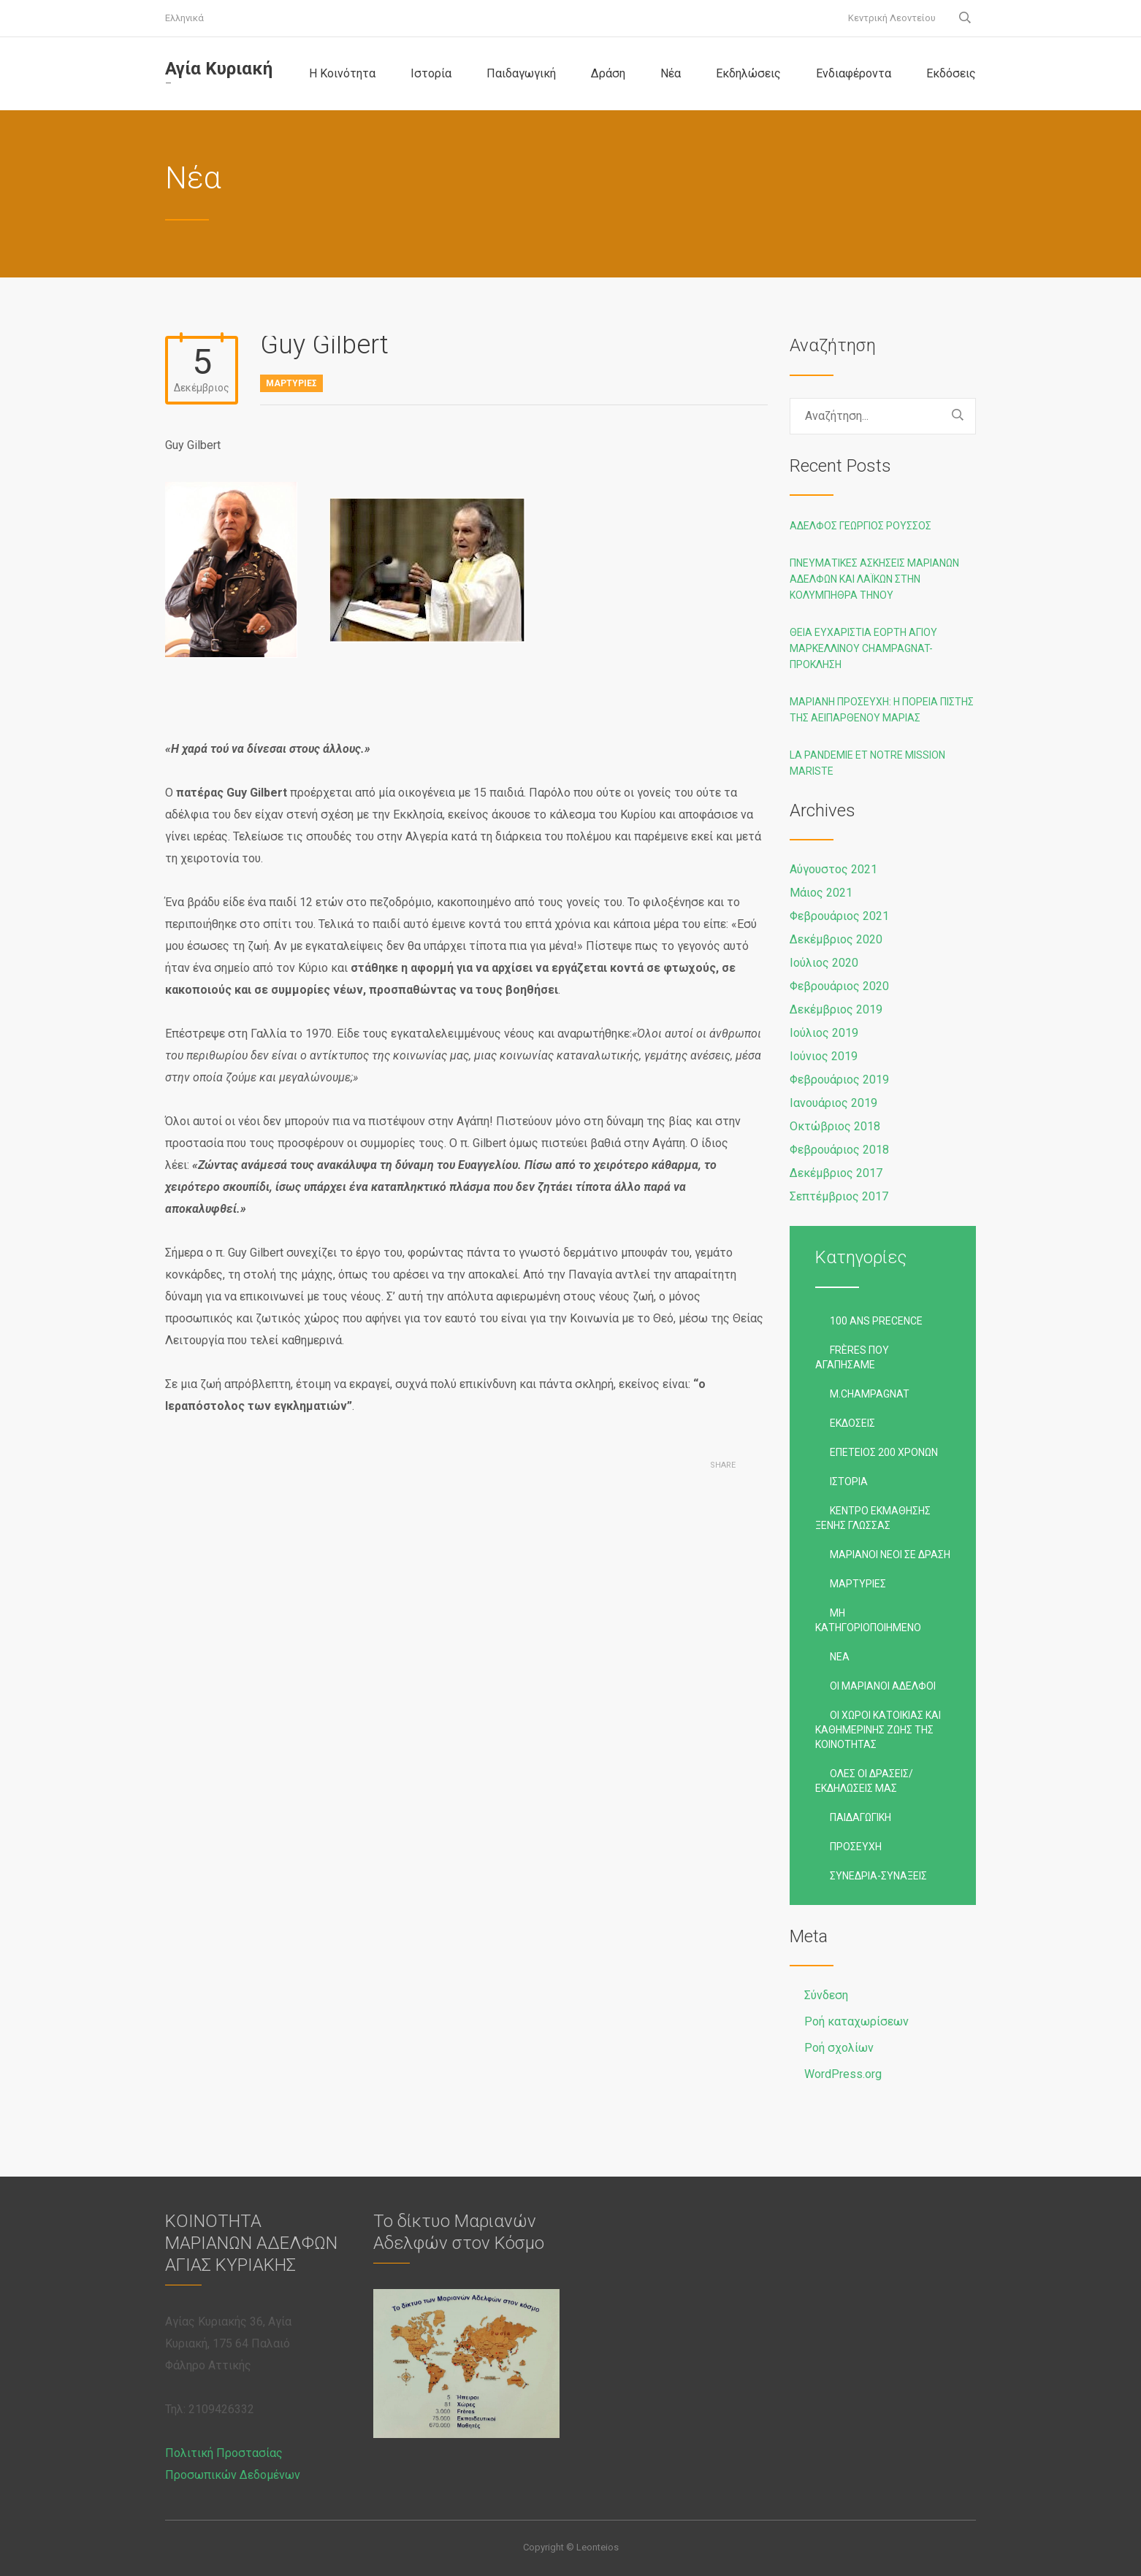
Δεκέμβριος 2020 (836, 939)
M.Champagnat (869, 1394)
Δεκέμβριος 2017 (836, 1173)
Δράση (608, 73)
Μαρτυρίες (291, 383)
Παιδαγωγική (521, 73)
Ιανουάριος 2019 (833, 1103)
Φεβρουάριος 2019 (839, 1079)
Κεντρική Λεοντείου (892, 17)
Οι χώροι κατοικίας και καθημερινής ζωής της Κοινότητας (878, 1729)
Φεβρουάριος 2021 (839, 916)
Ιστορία (431, 73)
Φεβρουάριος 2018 (839, 1150)
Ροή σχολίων (839, 2048)
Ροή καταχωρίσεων (856, 2021)
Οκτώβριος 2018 (835, 1126)
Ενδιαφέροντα (853, 73)
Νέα (670, 73)
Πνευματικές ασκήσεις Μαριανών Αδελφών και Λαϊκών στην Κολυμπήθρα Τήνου (874, 579)
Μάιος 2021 (821, 893)
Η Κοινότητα (342, 73)
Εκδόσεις (951, 73)
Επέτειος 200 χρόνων (884, 1452)
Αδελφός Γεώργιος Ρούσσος (860, 526)
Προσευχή (856, 1846)
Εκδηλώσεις (748, 73)
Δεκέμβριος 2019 (836, 1009)
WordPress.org (843, 2074)
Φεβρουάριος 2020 (839, 986)
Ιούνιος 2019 (824, 1056)
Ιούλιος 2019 (824, 1033)
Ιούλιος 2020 (824, 963)
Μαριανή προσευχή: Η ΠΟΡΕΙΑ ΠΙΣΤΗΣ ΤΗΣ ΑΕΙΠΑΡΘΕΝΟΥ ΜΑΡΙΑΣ (882, 710)
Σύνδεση (826, 1995)
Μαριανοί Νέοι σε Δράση (890, 1554)
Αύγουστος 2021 (833, 869)
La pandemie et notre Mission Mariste (867, 763)
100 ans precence (876, 1321)
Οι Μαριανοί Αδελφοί (883, 1686)
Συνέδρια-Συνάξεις (878, 1876)
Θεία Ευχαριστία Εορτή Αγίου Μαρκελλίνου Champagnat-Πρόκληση (863, 648)
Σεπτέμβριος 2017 (839, 1196)
